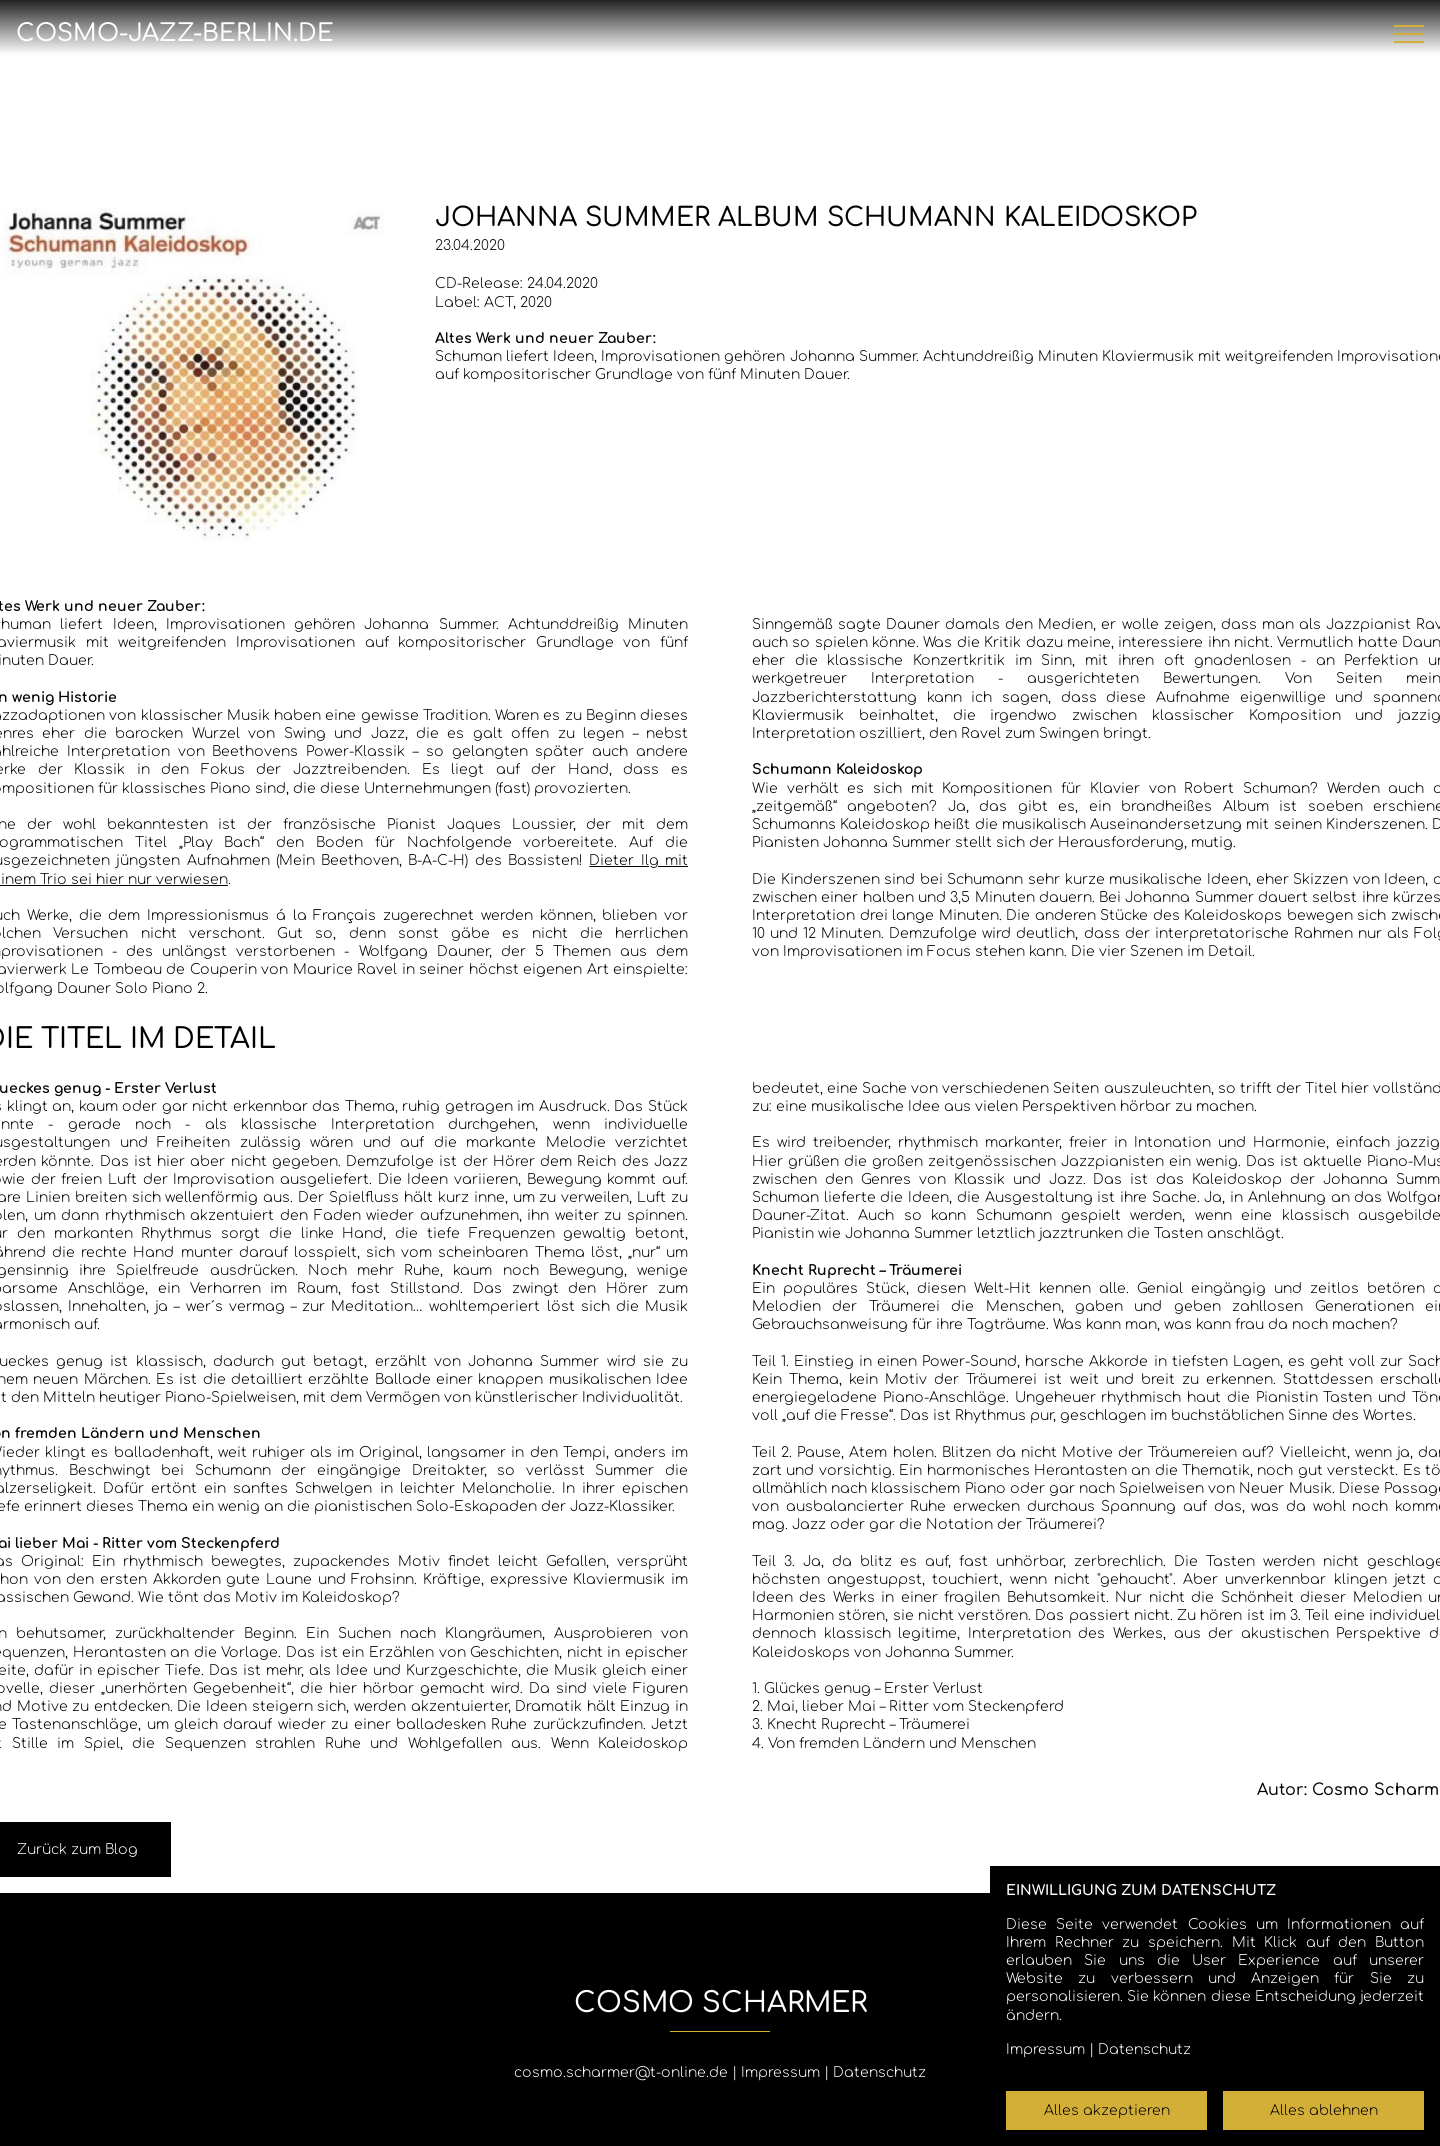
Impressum (780, 2072)
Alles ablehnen (1324, 2110)
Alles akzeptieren (1107, 2110)
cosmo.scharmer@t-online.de (621, 2072)
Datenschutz (879, 2072)
